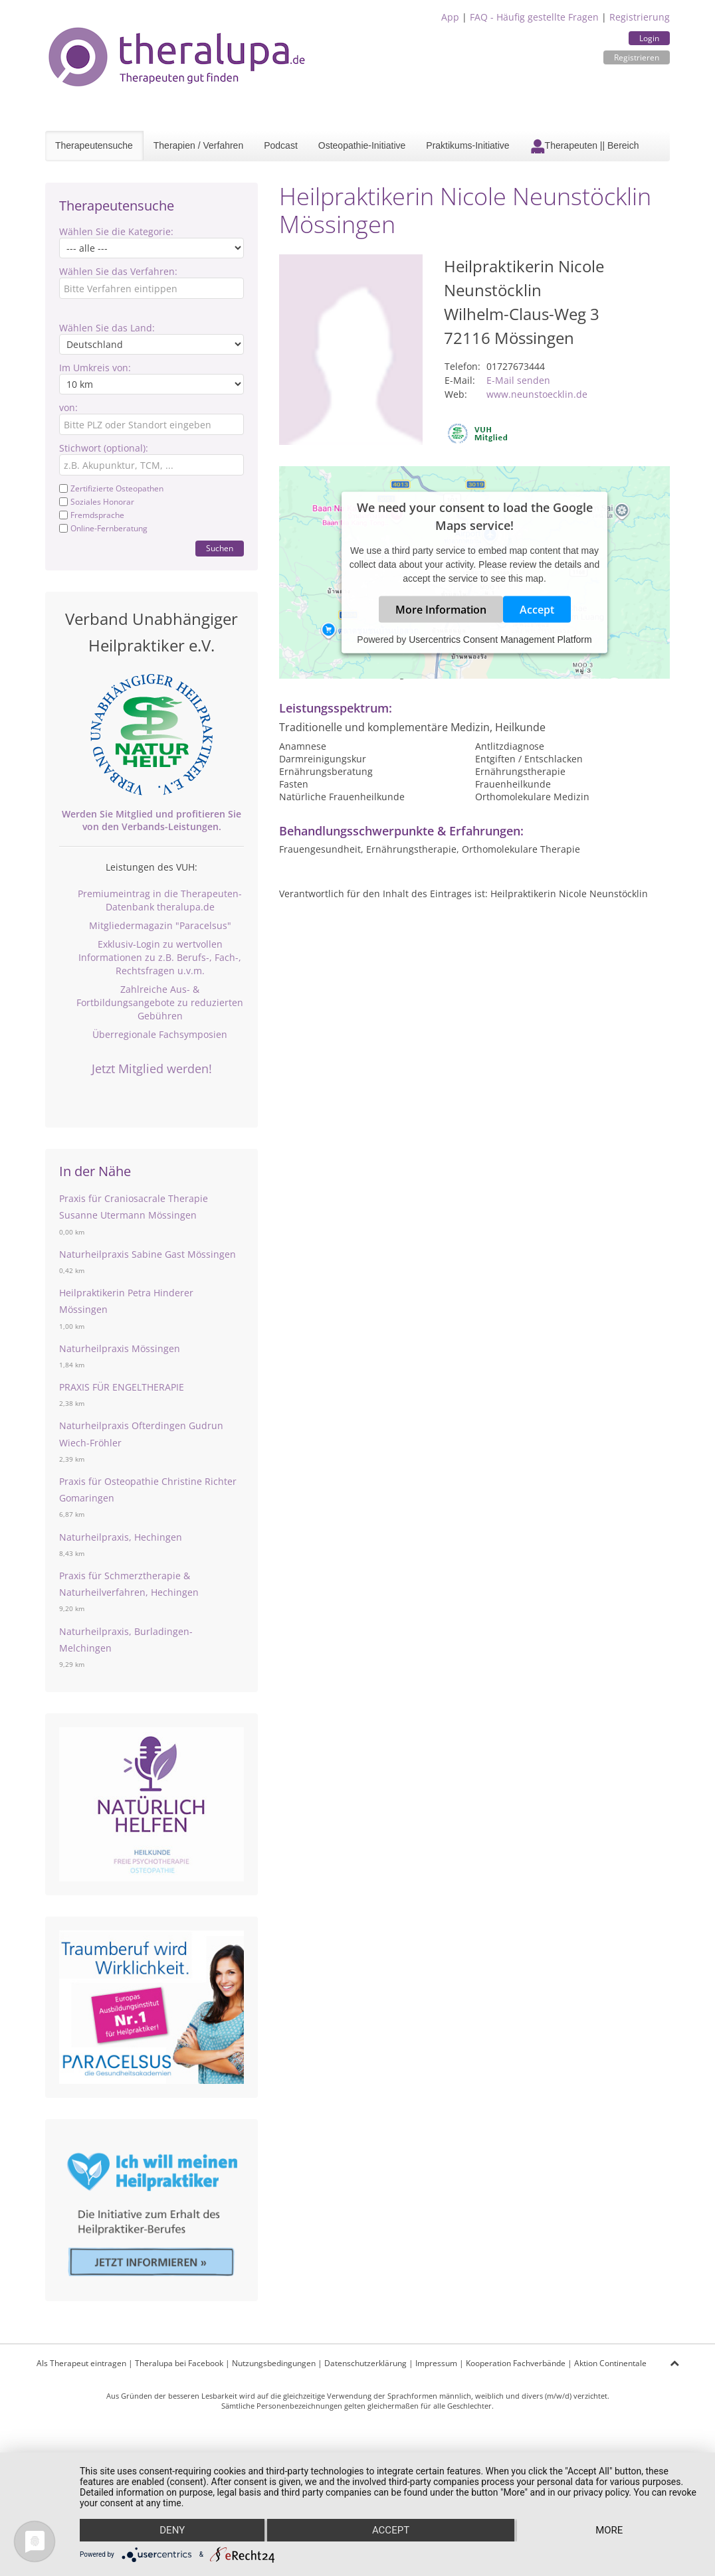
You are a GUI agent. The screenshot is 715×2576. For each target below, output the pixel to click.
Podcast (281, 145)
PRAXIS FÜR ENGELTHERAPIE (121, 1387)
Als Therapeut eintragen (81, 2363)
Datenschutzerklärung (365, 2363)
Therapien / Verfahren (198, 145)
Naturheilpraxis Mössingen (119, 1348)
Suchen (219, 548)
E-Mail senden (518, 380)
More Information (440, 609)
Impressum (436, 2363)
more (609, 2530)
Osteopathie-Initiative (362, 145)
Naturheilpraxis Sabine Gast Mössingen (147, 1254)
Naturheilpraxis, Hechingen (120, 1537)
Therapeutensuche (94, 145)
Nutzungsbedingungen (274, 2363)
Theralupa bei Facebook (179, 2363)
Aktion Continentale (610, 2363)
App (450, 17)
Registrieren (636, 57)
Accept (537, 609)
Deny (172, 2530)
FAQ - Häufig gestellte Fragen (534, 17)
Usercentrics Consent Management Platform (500, 639)
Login (649, 38)
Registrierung (639, 17)
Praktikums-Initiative (467, 145)
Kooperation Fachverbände (515, 2363)
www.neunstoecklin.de (536, 394)
